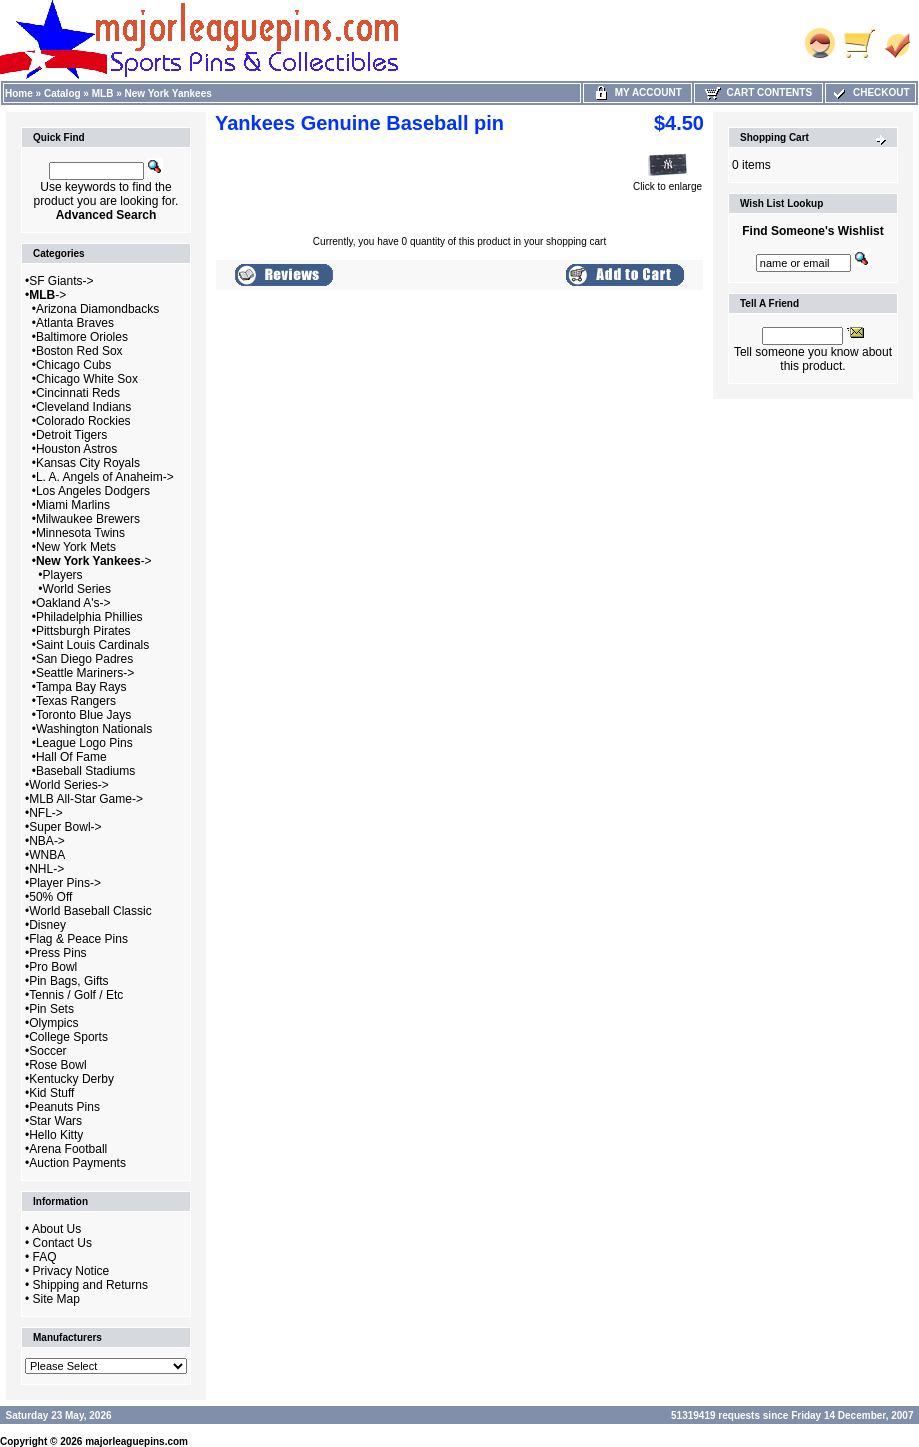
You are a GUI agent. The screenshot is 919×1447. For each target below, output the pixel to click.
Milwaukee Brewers (88, 519)
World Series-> (68, 785)
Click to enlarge (667, 182)
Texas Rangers (76, 701)
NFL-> (46, 813)
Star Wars (55, 1121)
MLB (103, 93)
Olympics (53, 1023)
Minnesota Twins (80, 533)
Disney (47, 925)
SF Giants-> (61, 281)
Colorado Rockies (83, 421)
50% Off (50, 897)
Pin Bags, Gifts (68, 981)
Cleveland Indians (83, 407)
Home (19, 93)
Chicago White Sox (87, 379)
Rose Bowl (57, 1065)
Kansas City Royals (88, 463)
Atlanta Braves (75, 323)
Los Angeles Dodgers (93, 491)
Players (63, 575)
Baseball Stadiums (85, 771)
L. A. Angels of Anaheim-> (105, 477)
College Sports (68, 1037)
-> (47, 295)
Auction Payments (77, 1163)
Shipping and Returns (90, 1285)
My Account (637, 92)
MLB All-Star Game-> (86, 799)
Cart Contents (758, 92)
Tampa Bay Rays (81, 687)
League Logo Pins (84, 743)
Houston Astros (76, 449)
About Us (56, 1229)
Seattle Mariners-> (85, 673)
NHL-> (46, 869)
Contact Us (62, 1243)
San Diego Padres (84, 659)
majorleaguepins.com (136, 1441)
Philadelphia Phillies (89, 617)
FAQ (45, 1257)
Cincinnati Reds (78, 393)
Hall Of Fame (71, 757)
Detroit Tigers (71, 435)
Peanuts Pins (64, 1107)
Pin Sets (51, 1009)
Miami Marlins (73, 505)
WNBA (47, 855)
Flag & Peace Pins (78, 939)
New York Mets (76, 547)
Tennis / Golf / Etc (76, 995)
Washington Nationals (94, 729)
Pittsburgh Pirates (83, 631)
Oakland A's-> (73, 603)
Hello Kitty (56, 1135)
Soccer (47, 1051)
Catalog (62, 93)
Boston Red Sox (79, 351)
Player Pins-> (65, 883)
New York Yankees (168, 93)
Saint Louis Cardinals (92, 645)
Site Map (56, 1299)
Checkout (870, 92)
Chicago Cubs (73, 365)
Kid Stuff (51, 1093)
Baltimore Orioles (82, 337)
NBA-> (47, 841)
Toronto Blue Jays (83, 715)
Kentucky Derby (71, 1079)
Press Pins (57, 953)
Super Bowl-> (65, 827)
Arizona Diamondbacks (97, 309)
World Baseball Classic (90, 911)
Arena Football (68, 1149)
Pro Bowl (53, 967)
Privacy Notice (71, 1271)
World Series (77, 589)
